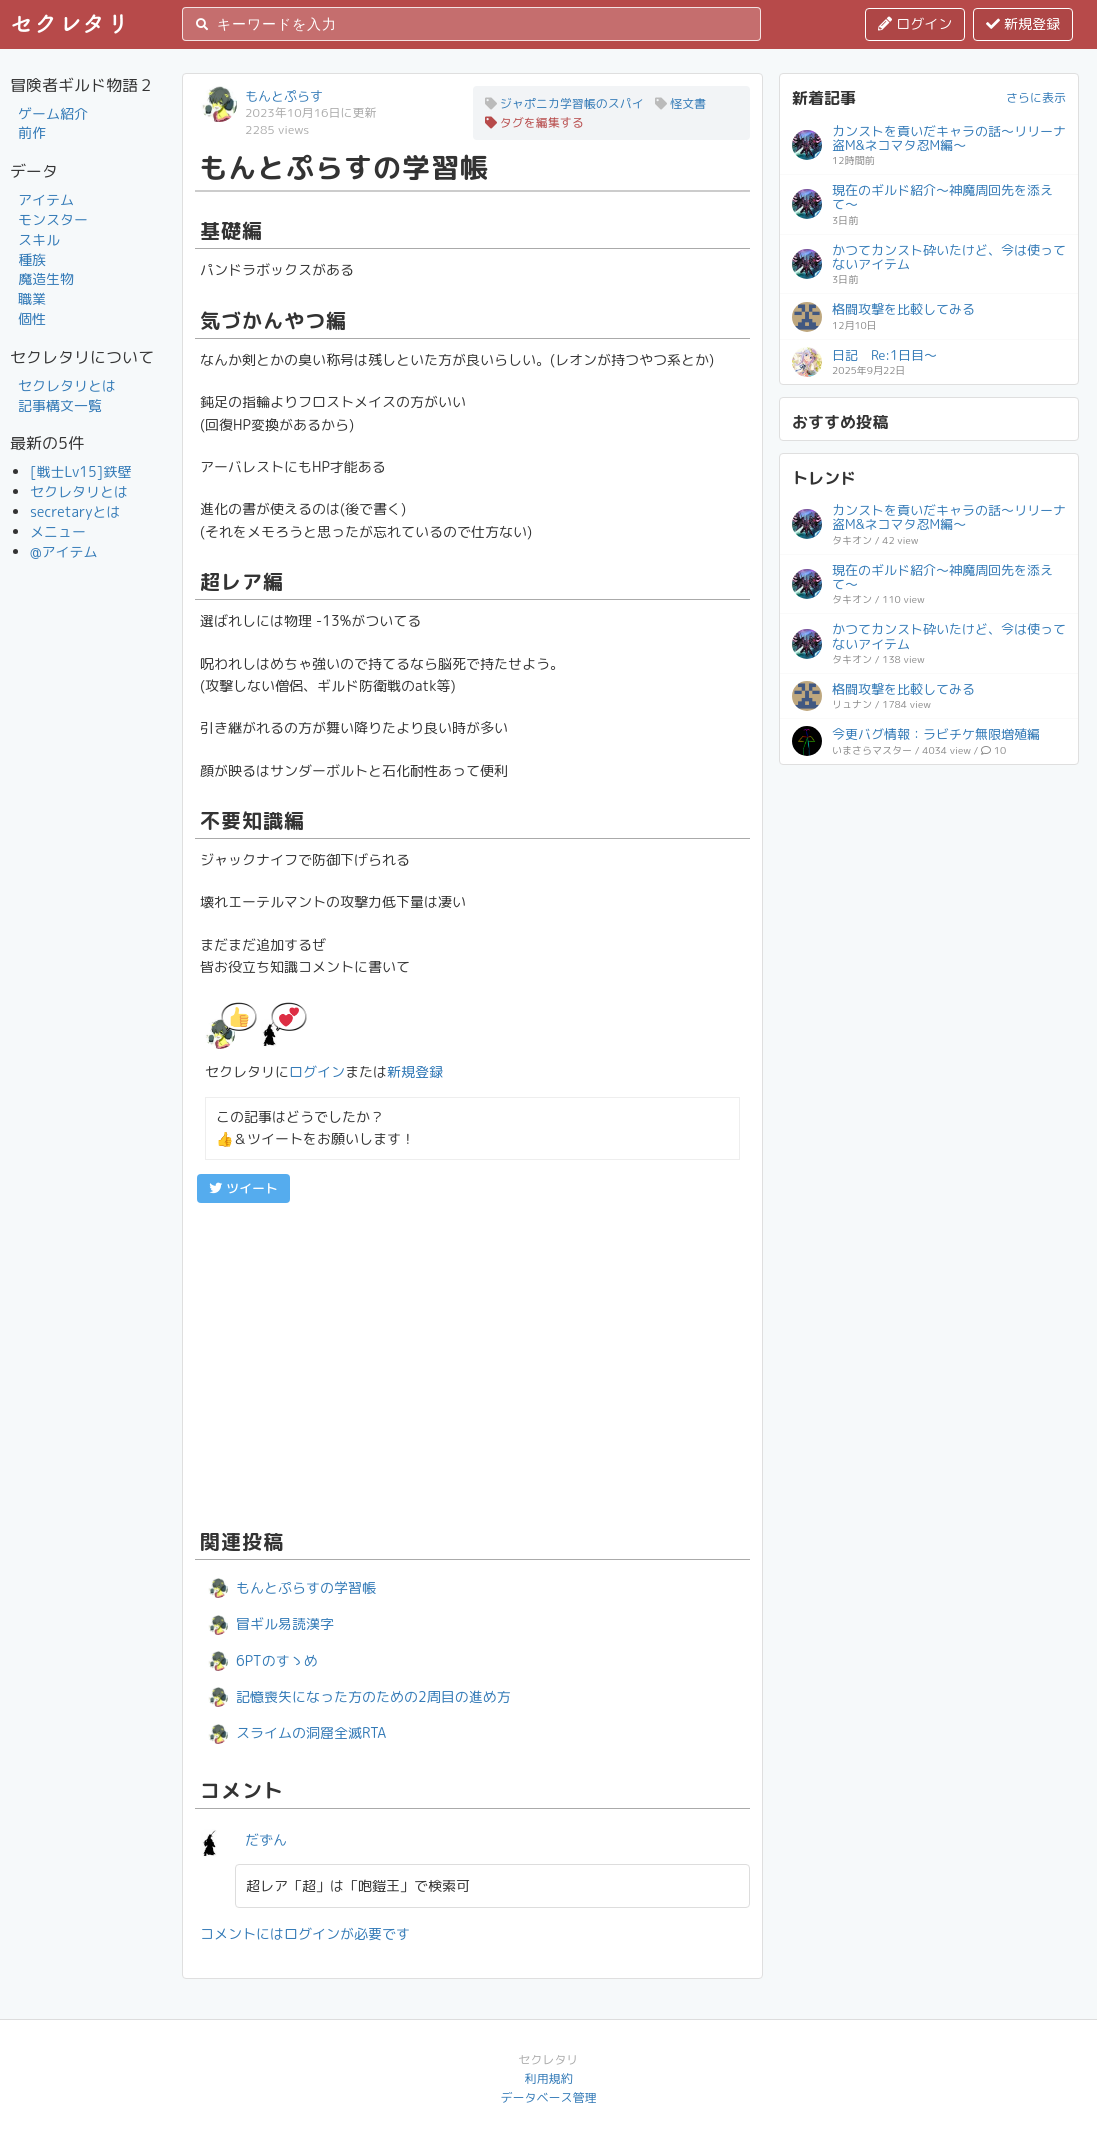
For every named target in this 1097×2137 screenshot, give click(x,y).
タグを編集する (534, 122)
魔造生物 (46, 278)
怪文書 (680, 103)
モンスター (53, 219)
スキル (39, 239)
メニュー (58, 531)
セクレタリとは (67, 385)
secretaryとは (75, 511)
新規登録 (1023, 23)
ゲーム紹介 (53, 113)
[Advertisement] (472, 1363)
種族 (32, 259)
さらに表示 (1036, 97)
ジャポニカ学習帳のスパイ (564, 103)
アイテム (46, 199)
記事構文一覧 (60, 405)
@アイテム (64, 551)
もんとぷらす (284, 96)
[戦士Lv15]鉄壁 (80, 471)
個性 (32, 318)
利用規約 (548, 2078)
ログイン (915, 23)
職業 (32, 298)
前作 (32, 132)
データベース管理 (548, 2097)
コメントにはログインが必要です (305, 1933)
